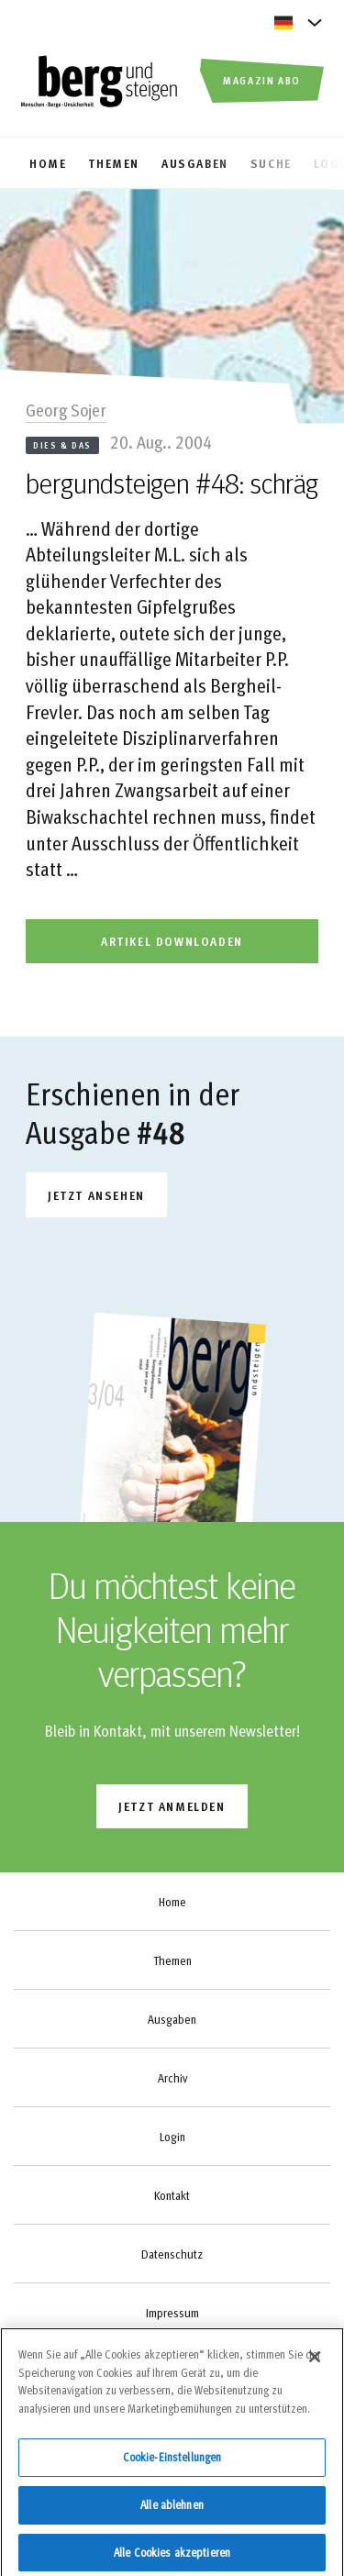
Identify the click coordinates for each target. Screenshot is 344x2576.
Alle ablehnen (172, 2510)
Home (172, 1901)
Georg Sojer (66, 409)
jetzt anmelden (171, 1805)
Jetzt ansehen (96, 1195)
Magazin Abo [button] (262, 80)
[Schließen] (314, 2363)
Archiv (172, 2078)
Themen (172, 1960)
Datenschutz (172, 2254)
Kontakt (172, 2195)
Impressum (172, 2312)
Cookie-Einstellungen (172, 2463)
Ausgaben (172, 2019)
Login (172, 2136)
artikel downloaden (172, 940)
